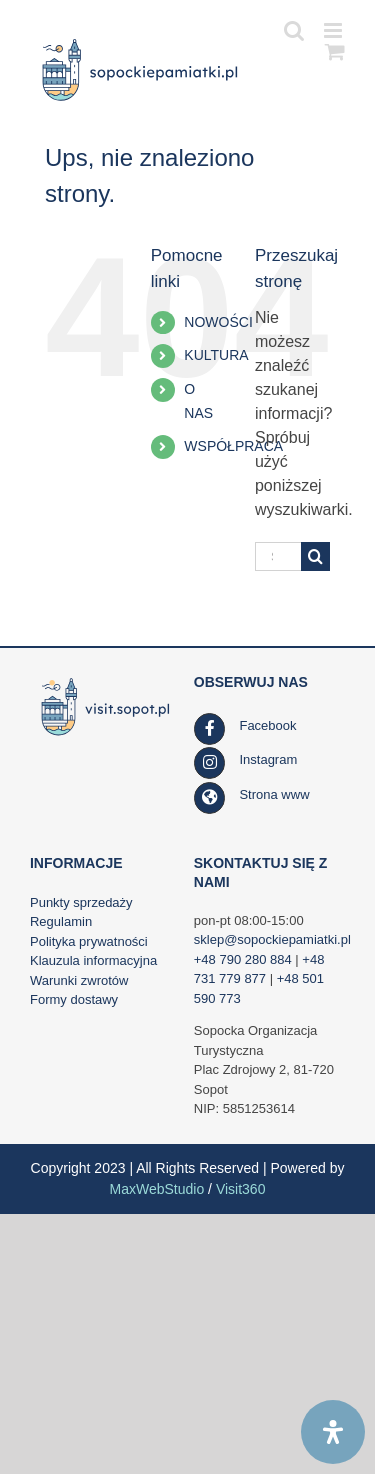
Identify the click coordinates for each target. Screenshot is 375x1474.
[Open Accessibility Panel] (333, 1432)
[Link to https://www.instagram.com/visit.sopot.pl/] (210, 763)
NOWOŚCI (218, 322)
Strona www (274, 794)
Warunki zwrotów (79, 980)
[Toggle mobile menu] (334, 30)
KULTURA (216, 355)
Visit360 (241, 1189)
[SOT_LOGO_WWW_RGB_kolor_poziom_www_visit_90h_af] (105, 680)
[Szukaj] (315, 556)
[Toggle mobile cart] (335, 51)
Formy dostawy (74, 999)
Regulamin (61, 921)
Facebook (267, 725)
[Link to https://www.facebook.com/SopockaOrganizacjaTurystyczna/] (210, 729)
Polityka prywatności (89, 941)
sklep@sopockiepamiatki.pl (272, 939)
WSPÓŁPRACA (233, 446)
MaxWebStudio (157, 1189)
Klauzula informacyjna (93, 960)
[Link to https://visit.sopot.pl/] (210, 798)
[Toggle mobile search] (294, 30)
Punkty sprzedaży (81, 902)
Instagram (268, 759)
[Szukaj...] (278, 556)
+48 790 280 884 (243, 959)
